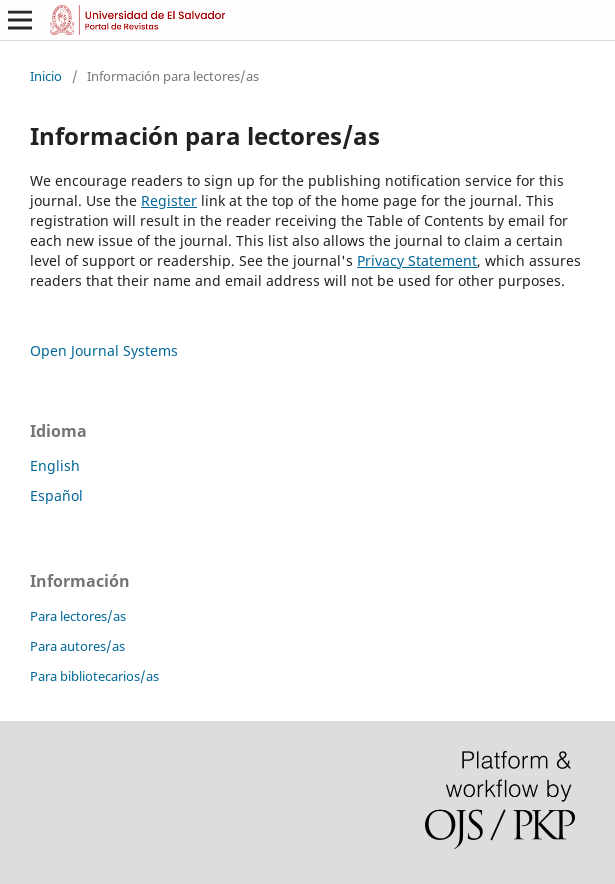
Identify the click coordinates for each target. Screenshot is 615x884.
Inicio (46, 76)
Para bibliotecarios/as (94, 676)
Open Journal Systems (104, 350)
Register (169, 200)
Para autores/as (77, 646)
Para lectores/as (78, 616)
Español (56, 495)
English (55, 465)
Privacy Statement (417, 260)
